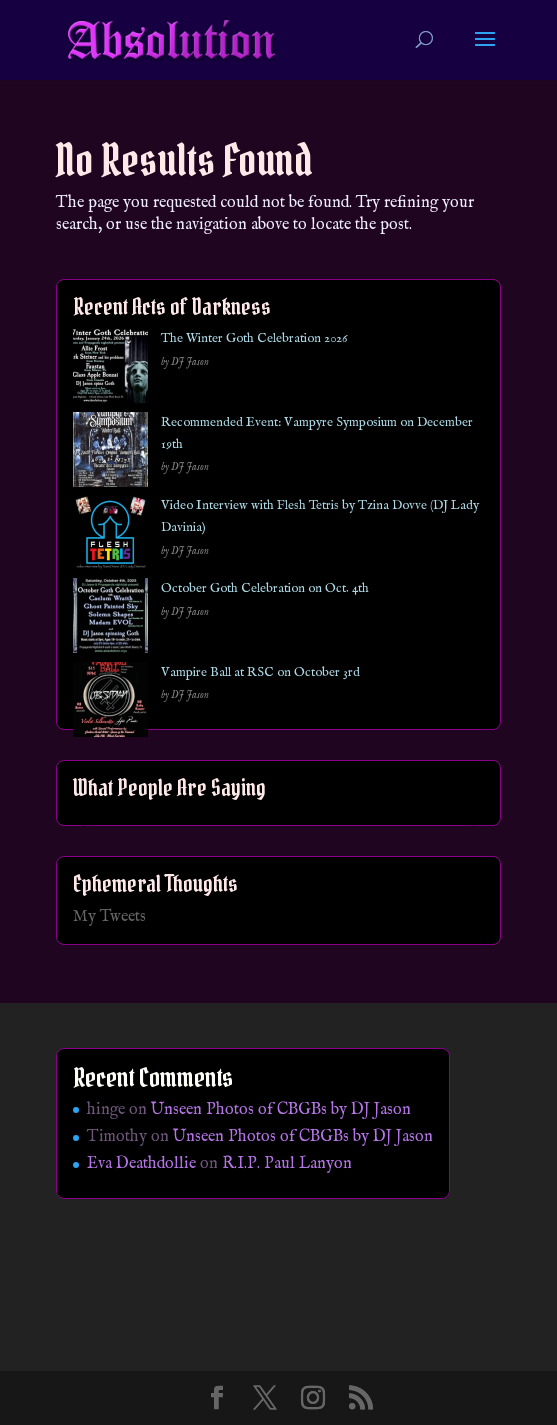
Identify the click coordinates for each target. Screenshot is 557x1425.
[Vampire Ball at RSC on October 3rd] (110, 703)
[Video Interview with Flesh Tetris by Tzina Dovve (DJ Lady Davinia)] (110, 536)
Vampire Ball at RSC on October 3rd (260, 672)
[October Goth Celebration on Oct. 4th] (110, 619)
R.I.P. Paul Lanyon (287, 1164)
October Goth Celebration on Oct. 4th (265, 588)
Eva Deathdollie (141, 1164)
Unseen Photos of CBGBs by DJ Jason (281, 1110)
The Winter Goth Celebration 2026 (254, 338)
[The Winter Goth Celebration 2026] (110, 369)
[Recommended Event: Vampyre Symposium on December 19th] (110, 453)
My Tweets (109, 917)
